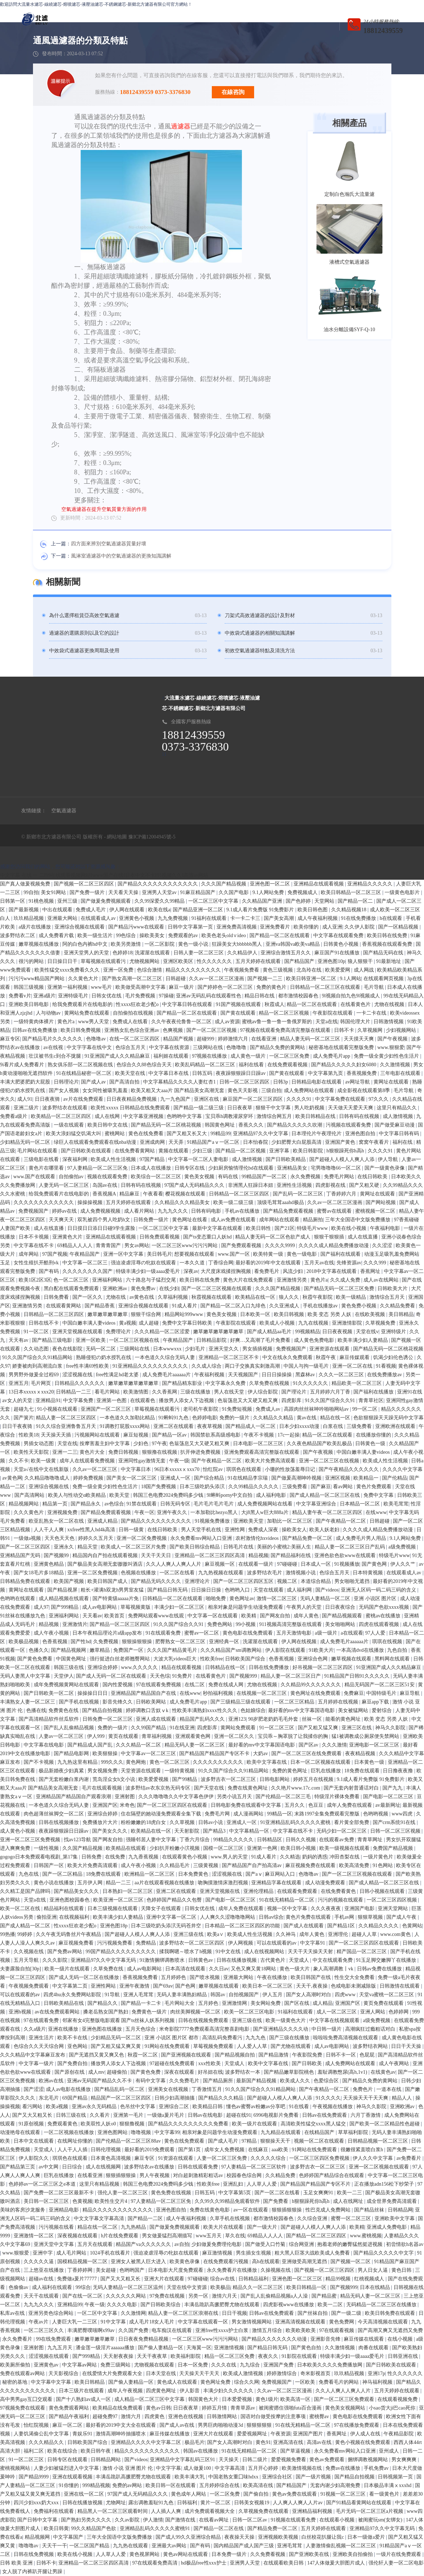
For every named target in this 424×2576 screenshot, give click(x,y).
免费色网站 (220, 1624)
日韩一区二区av (250, 2520)
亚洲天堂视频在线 (220, 1891)
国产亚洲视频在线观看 (187, 2055)
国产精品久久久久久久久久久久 (156, 1521)
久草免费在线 (109, 1968)
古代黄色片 (273, 1960)
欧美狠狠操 (105, 1753)
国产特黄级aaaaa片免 (116, 1598)
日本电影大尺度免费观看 (176, 2270)
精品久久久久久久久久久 (194, 970)
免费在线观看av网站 (23, 2373)
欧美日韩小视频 (299, 1848)
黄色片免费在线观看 (309, 1917)
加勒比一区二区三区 (290, 1521)
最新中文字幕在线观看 (218, 1228)
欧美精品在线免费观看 (118, 2408)
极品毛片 (195, 2442)
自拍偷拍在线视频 (133, 1013)
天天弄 (176, 1142)
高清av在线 (320, 2442)
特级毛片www (313, 1228)
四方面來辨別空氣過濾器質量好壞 (108, 543)
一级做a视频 (28, 1538)
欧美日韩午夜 (96, 2451)
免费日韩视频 (124, 1452)
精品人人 (402, 2098)
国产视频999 (243, 1676)
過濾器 (180, 126)
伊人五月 (273, 1994)
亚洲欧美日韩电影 (29, 1004)
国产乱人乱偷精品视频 (69, 1727)
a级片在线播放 (35, 927)
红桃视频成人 (370, 2278)
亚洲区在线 (207, 1099)
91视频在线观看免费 (294, 2520)
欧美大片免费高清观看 (271, 1460)
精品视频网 (38, 2537)
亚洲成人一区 (176, 1478)
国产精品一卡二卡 (141, 2003)
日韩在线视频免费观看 (204, 2020)
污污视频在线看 (57, 2227)
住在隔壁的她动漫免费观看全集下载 (162, 1813)
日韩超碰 (176, 978)
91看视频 (386, 1366)
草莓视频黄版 (136, 1607)
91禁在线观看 (142, 1503)
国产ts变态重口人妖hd (208, 1237)
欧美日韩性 (259, 1228)
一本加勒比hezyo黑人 (214, 1512)
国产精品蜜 (324, 2296)
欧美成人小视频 (277, 1323)
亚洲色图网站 (113, 2132)
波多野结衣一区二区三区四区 (192, 1943)
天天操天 (229, 2459)
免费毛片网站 (340, 1176)
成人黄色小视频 (18, 1831)
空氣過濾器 (63, 810)
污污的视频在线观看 (341, 1900)
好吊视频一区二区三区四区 (323, 1667)
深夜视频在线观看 (78, 2235)
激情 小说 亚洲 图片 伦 (128, 2468)
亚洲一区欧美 (91, 1340)
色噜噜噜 (237, 1047)
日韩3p (281, 1082)
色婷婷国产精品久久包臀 (175, 1900)
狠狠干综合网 (146, 1314)
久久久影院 (55, 1960)
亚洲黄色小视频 (137, 918)
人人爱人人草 (252, 2046)
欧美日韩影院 (308, 1150)
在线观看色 (143, 1400)
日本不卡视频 (34, 1237)
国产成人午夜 (402, 1917)
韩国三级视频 (29, 987)
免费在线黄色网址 (248, 1788)
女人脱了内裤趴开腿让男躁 (33, 2571)
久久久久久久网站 (126, 2296)
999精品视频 (96, 2485)
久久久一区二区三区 (342, 1374)
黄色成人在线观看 (178, 2382)
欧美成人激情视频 (244, 2373)
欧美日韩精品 (90, 2382)
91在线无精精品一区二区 (287, 1900)
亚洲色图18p (114, 1925)
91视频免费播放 (213, 1521)
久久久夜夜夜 (326, 1908)
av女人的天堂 (17, 1400)
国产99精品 (185, 1779)
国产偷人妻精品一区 (161, 2347)
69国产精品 (75, 2098)
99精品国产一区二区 (265, 1176)
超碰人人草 (365, 1934)
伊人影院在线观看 (286, 1650)
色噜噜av (96, 1039)
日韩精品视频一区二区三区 (378, 2141)
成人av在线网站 (381, 1280)
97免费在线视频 (167, 2296)
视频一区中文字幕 (288, 1908)
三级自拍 (271, 1090)
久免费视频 (106, 1641)
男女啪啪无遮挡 (352, 1581)
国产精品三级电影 (52, 1340)
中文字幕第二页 (70, 1986)
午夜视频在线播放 (333, 2106)
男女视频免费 (103, 1770)
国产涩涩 (34, 2089)
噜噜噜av (29, 2545)
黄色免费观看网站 (69, 2408)
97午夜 (159, 1443)
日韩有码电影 (207, 1211)
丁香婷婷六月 (342, 1194)
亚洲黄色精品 (49, 1564)
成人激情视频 (398, 1116)
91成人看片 (185, 1305)
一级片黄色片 (379, 1857)
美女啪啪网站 (341, 1624)
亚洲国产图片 (308, 2433)
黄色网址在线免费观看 (316, 1693)
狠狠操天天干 (276, 2141)
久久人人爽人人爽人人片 (174, 1564)
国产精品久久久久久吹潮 (295, 1125)
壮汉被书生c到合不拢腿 (55, 1056)
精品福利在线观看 (64, 1908)
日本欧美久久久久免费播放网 (330, 2365)
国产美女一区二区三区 (132, 1478)
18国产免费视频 (159, 1486)
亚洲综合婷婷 (103, 1667)
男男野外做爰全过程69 (34, 1374)
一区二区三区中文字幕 (214, 901)
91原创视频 (32, 2123)
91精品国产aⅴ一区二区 (213, 1142)
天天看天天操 (124, 892)
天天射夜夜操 (119, 2356)
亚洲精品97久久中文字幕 (261, 1133)
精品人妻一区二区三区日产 (291, 1676)
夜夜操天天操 (240, 2537)
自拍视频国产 (244, 1994)
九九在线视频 (314, 1323)
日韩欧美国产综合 (246, 1658)
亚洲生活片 (42, 2037)
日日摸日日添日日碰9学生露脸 (102, 1228)
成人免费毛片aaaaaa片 (167, 1374)
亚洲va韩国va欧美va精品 (293, 944)
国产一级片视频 (314, 2476)
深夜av (191, 1271)
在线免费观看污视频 (226, 2261)
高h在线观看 (266, 2261)
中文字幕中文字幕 (51, 2382)
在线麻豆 (259, 2149)
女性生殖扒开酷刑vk (37, 1262)
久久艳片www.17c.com (296, 1788)
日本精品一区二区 (360, 1503)
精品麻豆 (130, 1194)
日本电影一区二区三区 (259, 1443)
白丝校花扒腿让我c (323, 2537)
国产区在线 (297, 2003)
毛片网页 (41, 1383)
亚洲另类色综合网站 (51, 2313)
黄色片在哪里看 (47, 1168)
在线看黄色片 (356, 1004)
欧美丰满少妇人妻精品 (363, 1340)
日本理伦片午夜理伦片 (317, 1133)
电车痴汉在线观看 (172, 2330)
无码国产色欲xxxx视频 (384, 1607)
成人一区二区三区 (337, 2012)
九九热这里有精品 (78, 1762)
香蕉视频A (104, 1194)
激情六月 (131, 2416)
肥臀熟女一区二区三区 (181, 1641)
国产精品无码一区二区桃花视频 (167, 1125)
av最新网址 (387, 1805)
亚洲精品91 (48, 1400)
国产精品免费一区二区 (308, 1538)
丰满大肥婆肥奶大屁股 (26, 1082)
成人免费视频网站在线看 (265, 1503)
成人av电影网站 (100, 1607)
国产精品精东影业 (183, 1383)
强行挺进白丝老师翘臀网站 (120, 1658)
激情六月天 (225, 2296)
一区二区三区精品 (295, 1702)
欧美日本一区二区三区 (268, 1986)
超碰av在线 (42, 2278)
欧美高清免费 (355, 1865)
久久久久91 (299, 1099)
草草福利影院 (354, 2132)
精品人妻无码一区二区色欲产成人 (273, 1237)
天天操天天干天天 (200, 2373)
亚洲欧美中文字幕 (395, 2218)
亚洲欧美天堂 (249, 1521)
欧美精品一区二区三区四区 (61, 1116)
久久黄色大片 (84, 978)
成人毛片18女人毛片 (152, 2321)
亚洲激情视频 (230, 2347)
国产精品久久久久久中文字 (384, 2253)
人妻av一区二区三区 (62, 1736)
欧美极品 (220, 2287)
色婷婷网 (399, 2012)
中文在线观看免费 (333, 1960)
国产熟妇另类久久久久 (87, 2520)
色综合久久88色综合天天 (144, 1064)
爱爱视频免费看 (289, 2459)
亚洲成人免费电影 (387, 2227)
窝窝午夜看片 (374, 1142)
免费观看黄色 (63, 2123)
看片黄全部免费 (352, 1822)
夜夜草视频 (210, 1426)
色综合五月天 (131, 1047)
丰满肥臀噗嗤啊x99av (91, 2330)
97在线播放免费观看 (357, 2425)
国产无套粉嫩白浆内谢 (64, 1779)
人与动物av (49, 1013)
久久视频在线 (29, 1951)
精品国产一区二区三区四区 (121, 2098)
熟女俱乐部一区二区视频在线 (81, 1064)
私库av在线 (13, 2313)
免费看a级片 (14, 1116)
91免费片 (183, 1676)
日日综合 (73, 2167)
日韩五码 (203, 1073)
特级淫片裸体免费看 (337, 1796)
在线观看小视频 (337, 2520)
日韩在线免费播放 (269, 1667)
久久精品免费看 (398, 1305)
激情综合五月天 (388, 1297)
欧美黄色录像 (185, 2261)
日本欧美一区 (256, 1314)
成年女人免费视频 (225, 2149)
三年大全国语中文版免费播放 (358, 1219)
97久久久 (379, 1099)
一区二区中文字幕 (98, 2313)
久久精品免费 (281, 2175)
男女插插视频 (258, 1349)
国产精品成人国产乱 (90, 1745)
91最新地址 (389, 961)
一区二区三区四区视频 (392, 1900)
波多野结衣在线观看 (65, 1107)
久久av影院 (128, 2520)
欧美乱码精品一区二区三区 (206, 1064)
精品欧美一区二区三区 (357, 1383)
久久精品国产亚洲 (263, 901)
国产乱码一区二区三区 (298, 1194)
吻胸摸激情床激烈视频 (223, 1882)
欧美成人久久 (295, 2080)
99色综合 (126, 935)
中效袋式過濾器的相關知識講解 (260, 633)
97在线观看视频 (337, 2330)
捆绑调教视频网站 (368, 2459)
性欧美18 (29, 1435)
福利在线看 (252, 1064)
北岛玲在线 (309, 970)
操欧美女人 (294, 1529)
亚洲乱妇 (233, 2184)
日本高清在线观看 (186, 1968)
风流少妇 (293, 1271)
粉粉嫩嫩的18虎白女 (144, 1822)
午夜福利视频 (210, 1374)
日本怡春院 (256, 1142)
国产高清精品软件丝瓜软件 (49, 1719)
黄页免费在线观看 (384, 2003)
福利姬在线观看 (171, 1056)
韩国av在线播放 (201, 2451)
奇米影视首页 (316, 2373)
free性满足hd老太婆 (118, 1374)
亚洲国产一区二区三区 (106, 1409)
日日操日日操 (207, 1590)
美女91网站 (54, 892)
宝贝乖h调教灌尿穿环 (229, 1116)
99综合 (83, 2287)
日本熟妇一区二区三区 (128, 1891)
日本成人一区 (316, 1564)
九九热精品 (134, 2227)
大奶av (261, 1753)
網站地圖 (117, 837)
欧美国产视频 (69, 1581)
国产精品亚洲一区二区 (198, 909)
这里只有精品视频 (100, 2184)
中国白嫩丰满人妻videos (89, 1323)
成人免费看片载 (57, 935)
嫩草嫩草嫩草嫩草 (108, 1314)
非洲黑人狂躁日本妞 (251, 1185)
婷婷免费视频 (89, 1478)
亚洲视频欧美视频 (279, 2537)
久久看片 (100, 2115)
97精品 (250, 2141)
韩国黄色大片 (204, 2399)
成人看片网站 (140, 1211)
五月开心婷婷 (264, 2468)
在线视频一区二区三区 (262, 1693)
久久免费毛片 (185, 2080)
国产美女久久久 (110, 1831)
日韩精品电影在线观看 (317, 1082)
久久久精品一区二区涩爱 (162, 1331)
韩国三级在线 (69, 1667)
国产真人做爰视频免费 (26, 884)
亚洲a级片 (44, 995)
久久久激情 (334, 1745)
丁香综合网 (220, 1262)
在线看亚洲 (264, 1039)
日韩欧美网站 (151, 1702)
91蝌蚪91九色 (174, 1417)
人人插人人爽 (166, 2511)
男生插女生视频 (254, 2253)
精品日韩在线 (260, 995)
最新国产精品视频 (257, 2080)
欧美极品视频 (24, 1641)
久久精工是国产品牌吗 (26, 1891)
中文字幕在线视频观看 (335, 2020)
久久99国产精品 (149, 1727)
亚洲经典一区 (224, 1641)
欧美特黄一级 (269, 1254)
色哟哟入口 (238, 1590)
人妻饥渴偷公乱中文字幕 (42, 2433)
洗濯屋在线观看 (153, 952)
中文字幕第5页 (235, 2192)
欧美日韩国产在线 (311, 1977)
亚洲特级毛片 (74, 995)
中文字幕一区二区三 (85, 1262)
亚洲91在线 (409, 1392)
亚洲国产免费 (279, 2365)
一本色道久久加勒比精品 (128, 1417)
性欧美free (211, 1658)
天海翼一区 (198, 2347)
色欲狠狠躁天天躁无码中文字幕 (388, 1417)
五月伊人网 (90, 1882)
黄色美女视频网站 (346, 2408)
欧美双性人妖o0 (99, 2123)
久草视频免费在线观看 (264, 2511)
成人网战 (364, 970)
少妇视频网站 (402, 1030)
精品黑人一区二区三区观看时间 (113, 2511)
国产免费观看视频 (242, 1245)
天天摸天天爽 (359, 1039)
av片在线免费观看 (83, 1099)
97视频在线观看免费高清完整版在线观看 (286, 1030)
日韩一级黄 (132, 1529)
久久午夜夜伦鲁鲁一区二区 (182, 1021)
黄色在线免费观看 (185, 2141)
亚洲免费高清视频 (237, 927)
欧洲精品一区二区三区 (150, 1874)
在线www (376, 1512)
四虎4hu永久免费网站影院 (73, 1994)
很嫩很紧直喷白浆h (362, 2149)
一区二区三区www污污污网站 (185, 1245)
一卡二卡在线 (372, 1013)
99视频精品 (307, 1331)
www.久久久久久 (140, 1667)
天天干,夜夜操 (312, 1986)
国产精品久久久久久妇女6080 (344, 1064)
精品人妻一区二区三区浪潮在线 (184, 2313)
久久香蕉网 (165, 1392)
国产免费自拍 (73, 2063)
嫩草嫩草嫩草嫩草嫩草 (219, 1331)
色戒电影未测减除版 (354, 1986)
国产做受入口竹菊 (266, 2244)
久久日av (219, 1968)
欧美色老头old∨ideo (224, 935)
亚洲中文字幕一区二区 (172, 1917)
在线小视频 (400, 2339)
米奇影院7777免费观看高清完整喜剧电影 (205, 2029)
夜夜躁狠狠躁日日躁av (241, 1073)
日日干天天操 (407, 2046)
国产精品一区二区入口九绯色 (233, 1305)
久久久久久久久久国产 (88, 1271)
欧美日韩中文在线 (108, 1125)
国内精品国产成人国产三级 (244, 2545)
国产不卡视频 (39, 1762)
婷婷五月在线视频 (314, 1779)
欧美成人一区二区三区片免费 (134, 1547)
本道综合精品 (316, 1581)
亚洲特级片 (394, 1331)
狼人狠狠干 (361, 961)
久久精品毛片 (175, 1865)
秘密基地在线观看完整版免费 (342, 1047)
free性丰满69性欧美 (88, 1366)
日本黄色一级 (370, 1762)
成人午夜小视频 (52, 1633)
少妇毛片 (195, 1349)
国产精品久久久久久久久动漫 (275, 2339)
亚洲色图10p (331, 961)
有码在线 (228, 1176)
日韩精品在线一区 (226, 1667)
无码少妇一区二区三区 (342, 1831)
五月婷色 (209, 2003)
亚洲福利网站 (108, 1280)
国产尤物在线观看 (291, 2046)
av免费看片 (409, 2158)
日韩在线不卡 (44, 1323)
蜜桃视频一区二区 (376, 1211)
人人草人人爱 (262, 2184)
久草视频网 (370, 1030)
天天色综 (160, 1676)
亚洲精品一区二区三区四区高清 (210, 1555)
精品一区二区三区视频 (284, 1013)
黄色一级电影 (302, 1254)
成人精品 (323, 2003)
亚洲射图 (125, 1796)
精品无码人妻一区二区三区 (195, 1745)
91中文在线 (228, 1951)
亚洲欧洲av (116, 1288)
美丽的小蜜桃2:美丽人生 (284, 1547)
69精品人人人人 (75, 1245)
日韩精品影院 (212, 1340)
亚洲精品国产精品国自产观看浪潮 (74, 1796)
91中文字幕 (114, 2321)
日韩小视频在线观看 (382, 1891)
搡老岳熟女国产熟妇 (106, 2012)
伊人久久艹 (403, 1564)
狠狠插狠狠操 (121, 2175)
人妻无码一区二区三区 (64, 1185)
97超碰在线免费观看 (172, 2063)
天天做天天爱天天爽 (351, 1107)
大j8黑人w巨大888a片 (265, 1512)
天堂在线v (367, 1331)
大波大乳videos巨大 (175, 1658)
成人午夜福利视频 (318, 918)
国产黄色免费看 (35, 1658)
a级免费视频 (402, 1547)
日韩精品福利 (254, 2278)
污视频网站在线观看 (98, 1435)
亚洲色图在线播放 (102, 2029)
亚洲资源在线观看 (330, 1349)
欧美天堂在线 (131, 1073)
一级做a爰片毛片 (166, 2115)
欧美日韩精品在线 (316, 1116)
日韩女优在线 (107, 995)
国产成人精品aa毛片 (270, 1331)
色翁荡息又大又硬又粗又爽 (248, 1400)
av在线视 (54, 1047)
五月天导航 (27, 1960)
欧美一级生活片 (95, 935)
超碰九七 (24, 1409)
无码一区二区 (101, 1349)
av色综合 (114, 1503)
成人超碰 (149, 1323)
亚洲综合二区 (174, 2106)
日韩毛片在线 (239, 1547)
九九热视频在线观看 (221, 1572)
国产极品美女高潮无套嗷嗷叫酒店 (105, 1564)
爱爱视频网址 (252, 2433)
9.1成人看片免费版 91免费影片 (260, 909)
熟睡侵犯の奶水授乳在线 (104, 1357)
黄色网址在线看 (190, 1219)
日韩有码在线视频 (360, 1116)
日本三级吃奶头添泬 (203, 1486)
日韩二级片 (255, 2459)
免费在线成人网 (226, 1684)
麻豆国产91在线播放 (337, 952)
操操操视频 (90, 1202)
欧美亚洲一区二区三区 (119, 1900)
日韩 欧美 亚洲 (17, 2563)
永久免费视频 (306, 1176)
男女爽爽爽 (404, 2459)
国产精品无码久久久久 (156, 1581)
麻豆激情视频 (218, 2253)
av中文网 (49, 2167)
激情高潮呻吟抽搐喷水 (121, 2433)
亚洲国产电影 (360, 1908)
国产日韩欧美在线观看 (87, 1150)
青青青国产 (109, 1245)
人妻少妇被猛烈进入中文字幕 (67, 2468)
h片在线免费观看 (120, 2235)
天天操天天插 (56, 1435)
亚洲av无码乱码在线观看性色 (209, 995)
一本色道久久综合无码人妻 (165, 1357)
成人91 (24, 1099)
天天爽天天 (62, 1219)
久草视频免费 (381, 1323)
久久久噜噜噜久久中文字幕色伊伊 (176, 1796)
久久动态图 (37, 1349)
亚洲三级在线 (189, 1934)
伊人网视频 (241, 1943)
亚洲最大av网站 (170, 2545)
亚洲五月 (19, 1383)
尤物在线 (116, 1297)
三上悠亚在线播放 (44, 2270)
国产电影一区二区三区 (389, 1796)
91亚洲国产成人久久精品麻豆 (118, 1056)
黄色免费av (144, 1288)
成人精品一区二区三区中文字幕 (150, 2399)
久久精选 (290, 1857)
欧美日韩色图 (313, 909)
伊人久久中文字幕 (373, 2158)
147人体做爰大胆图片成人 (336, 2563)
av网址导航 (358, 1082)
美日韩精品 (401, 1314)
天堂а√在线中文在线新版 (42, 1469)
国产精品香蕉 (100, 1305)
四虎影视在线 (331, 1185)
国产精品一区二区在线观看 (280, 935)
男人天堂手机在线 (202, 1529)
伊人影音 (190, 2390)
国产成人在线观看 (304, 1925)
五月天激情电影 (294, 1633)
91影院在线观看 (300, 2356)
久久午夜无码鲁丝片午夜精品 (69, 1934)
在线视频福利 (75, 1917)
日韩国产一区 (49, 1865)
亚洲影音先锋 (326, 2339)
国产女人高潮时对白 (309, 1994)
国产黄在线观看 (238, 1013)
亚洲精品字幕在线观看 (277, 1882)
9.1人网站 (350, 978)
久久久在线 (224, 2365)
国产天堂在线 (209, 1788)
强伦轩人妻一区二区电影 (396, 2563)
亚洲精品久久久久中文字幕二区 (146, 2442)
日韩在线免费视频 (34, 2554)
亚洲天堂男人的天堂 (87, 952)
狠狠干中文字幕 (274, 1107)
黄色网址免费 (216, 2382)
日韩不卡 (345, 1030)
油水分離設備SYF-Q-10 (349, 329)
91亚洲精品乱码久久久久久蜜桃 (296, 1822)
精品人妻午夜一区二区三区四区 (328, 1512)
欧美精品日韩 (208, 2106)
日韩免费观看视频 (160, 1237)
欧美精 (249, 1615)
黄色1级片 (267, 2399)
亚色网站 (78, 2046)
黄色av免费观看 (327, 2459)
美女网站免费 (266, 2003)
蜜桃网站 (115, 1133)
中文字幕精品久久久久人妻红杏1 (180, 1082)
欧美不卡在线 (73, 2037)
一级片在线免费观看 (399, 2554)
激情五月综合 (268, 2330)
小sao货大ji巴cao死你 (392, 2408)
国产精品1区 (341, 1925)
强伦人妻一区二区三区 (123, 2192)
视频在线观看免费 (108, 1176)
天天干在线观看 (42, 2296)
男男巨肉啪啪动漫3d (221, 2425)
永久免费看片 (18, 2339)
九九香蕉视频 (144, 1857)
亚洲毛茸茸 (290, 2545)
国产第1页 (190, 2149)
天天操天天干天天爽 (366, 2098)
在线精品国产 (320, 2132)
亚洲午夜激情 (135, 1986)
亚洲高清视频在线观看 (301, 2321)
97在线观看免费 (42, 2020)
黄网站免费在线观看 (87, 1013)
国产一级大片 (262, 2227)
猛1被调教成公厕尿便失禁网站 (366, 1736)
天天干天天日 (156, 1555)
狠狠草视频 (371, 1917)
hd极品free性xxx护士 (204, 2563)
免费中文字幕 (379, 1495)
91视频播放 (346, 1564)
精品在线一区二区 (98, 2227)
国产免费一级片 (88, 892)
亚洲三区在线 (357, 1727)
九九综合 (250, 2365)
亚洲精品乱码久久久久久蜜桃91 (155, 2528)
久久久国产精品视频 (224, 884)
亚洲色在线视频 (186, 2416)
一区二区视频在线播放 (69, 2132)
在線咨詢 (232, 92)
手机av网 (345, 1917)
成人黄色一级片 (248, 1056)
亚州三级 (68, 901)
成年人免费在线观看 (350, 1805)
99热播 (7, 1934)
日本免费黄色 (194, 1874)
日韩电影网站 (275, 1779)
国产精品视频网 (69, 1650)
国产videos (327, 1590)
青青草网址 (370, 1839)
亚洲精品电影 (64, 2210)
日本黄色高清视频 (111, 2158)
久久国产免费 (134, 2330)
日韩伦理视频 (106, 2149)
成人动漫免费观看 (326, 1882)
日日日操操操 (277, 1374)
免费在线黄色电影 (210, 2210)
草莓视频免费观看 (214, 2046)
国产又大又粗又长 (33, 2115)
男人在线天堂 (230, 1392)
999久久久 (112, 1762)
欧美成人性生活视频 (114, 1159)
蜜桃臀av (319, 2416)
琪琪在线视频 (388, 1641)
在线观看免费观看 (298, 1891)
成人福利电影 (271, 1495)
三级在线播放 (196, 1392)
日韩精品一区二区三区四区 (240, 1194)
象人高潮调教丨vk (334, 1968)
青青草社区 (370, 1400)
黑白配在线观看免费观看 (72, 1288)
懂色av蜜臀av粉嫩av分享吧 (256, 2106)
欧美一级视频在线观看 (345, 1848)
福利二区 (34, 2451)
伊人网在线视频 (299, 1641)
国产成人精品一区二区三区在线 (325, 1495)
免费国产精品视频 (393, 1848)
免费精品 (146, 1943)
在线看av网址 (214, 2520)
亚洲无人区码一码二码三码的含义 (379, 1590)
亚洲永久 (64, 1547)
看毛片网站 (108, 1392)
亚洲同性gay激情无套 (142, 1460)
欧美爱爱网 (338, 970)
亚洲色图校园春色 (70, 1900)
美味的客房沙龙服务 (23, 2210)
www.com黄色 (396, 1934)
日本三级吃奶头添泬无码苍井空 (167, 1925)
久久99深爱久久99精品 (160, 901)
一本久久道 (193, 1262)
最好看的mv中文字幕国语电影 (302, 1710)
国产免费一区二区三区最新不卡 (59, 2192)
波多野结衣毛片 (265, 1572)
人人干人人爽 (49, 1529)
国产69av (163, 1986)
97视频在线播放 (210, 1056)
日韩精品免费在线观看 (26, 1581)
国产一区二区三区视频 (212, 1030)
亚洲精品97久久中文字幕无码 (104, 1960)
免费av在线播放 (343, 2468)
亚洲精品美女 (293, 1168)
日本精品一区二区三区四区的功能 (243, 1925)
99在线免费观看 (54, 2339)
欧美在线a (159, 909)
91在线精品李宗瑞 (248, 1478)
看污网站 (33, 2106)
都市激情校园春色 (299, 995)
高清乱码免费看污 (223, 2037)
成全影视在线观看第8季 (364, 1090)
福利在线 (403, 1142)
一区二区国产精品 (90, 2545)
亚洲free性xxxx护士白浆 (222, 2330)
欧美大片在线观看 (224, 2227)
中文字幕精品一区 (250, 1831)
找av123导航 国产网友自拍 (94, 1839)
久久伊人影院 (360, 927)
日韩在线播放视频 (237, 1960)
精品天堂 (88, 1547)
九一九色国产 (176, 1099)
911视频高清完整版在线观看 (291, 1624)
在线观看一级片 (256, 1564)
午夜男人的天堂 (304, 1607)
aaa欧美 (281, 2149)
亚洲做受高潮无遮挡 (305, 2261)
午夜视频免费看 (242, 970)
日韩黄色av (201, 1960)
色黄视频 (82, 2201)
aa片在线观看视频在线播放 (164, 1882)
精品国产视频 (179, 1039)
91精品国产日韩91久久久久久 (357, 1676)
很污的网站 (32, 961)
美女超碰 (106, 2270)
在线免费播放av (385, 1374)
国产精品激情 (274, 2055)
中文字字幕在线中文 (90, 1047)
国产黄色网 (375, 1564)
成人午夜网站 (394, 2063)
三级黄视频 (206, 1865)
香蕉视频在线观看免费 (388, 944)
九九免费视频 (173, 918)
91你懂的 (69, 2485)
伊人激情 (153, 2520)
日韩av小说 (211, 1822)
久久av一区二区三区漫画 (217, 978)
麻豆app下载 (376, 1702)
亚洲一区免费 (119, 970)
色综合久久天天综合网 (39, 2046)
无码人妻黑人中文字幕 (26, 1676)
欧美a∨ (216, 1934)
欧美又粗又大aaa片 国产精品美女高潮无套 (178, 1090)
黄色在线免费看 (146, 1133)
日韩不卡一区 (341, 2055)
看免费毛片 (267, 1271)
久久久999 (375, 1262)
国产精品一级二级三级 (199, 1107)
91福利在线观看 (209, 918)
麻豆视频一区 (220, 1564)
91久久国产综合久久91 (331, 1400)
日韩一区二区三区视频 (396, 1831)
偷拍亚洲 (47, 1917)
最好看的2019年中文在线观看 (268, 1262)
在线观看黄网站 (64, 1305)
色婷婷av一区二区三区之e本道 (43, 2184)
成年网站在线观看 (280, 1219)
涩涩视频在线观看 (49, 2356)
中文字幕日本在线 (169, 1073)
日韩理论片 (66, 1082)
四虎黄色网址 (161, 2390)
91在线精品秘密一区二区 (84, 1073)
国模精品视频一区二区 (83, 2261)
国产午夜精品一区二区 (217, 1460)
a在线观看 (351, 1633)
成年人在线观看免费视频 (87, 1460)
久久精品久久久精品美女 (182, 1202)
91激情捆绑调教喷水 (162, 1960)
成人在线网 (108, 1116)
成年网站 (29, 1254)
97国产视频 (54, 1254)
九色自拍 (398, 1650)
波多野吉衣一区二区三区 (229, 1779)
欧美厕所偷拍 (16, 2365)
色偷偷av (19, 2287)
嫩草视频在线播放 (39, 944)
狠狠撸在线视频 (160, 1452)
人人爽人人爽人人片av (298, 2502)
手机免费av (377, 2468)
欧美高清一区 (296, 2399)
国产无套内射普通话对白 (352, 1788)
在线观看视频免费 (398, 2399)
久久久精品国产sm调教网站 (231, 1650)
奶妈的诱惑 (314, 1857)
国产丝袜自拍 (313, 2313)
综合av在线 (223, 2278)
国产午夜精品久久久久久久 (349, 1469)
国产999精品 (65, 1607)
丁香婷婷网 (80, 2270)
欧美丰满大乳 (190, 2476)
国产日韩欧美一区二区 (49, 1693)
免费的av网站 (127, 2485)
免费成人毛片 (91, 909)
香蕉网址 (371, 1271)
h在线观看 (392, 918)
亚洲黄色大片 (68, 1237)
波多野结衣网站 (371, 2046)
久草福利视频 (173, 1297)
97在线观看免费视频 (159, 1684)
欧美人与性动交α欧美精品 (77, 1495)
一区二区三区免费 (290, 1056)
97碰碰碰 (288, 1564)
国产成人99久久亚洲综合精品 (189, 2537)
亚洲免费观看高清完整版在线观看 (262, 1452)
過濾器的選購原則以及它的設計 (84, 633)
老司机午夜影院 (201, 1409)
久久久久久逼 (39, 2261)
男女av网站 (136, 1245)
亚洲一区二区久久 (235, 1736)
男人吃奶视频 (310, 1107)
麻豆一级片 (182, 987)
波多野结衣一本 (243, 2072)
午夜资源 (281, 2433)
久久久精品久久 (47, 2442)
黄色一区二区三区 (170, 1762)
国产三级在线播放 (290, 2037)
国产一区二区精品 (63, 1874)
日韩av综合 (271, 1917)
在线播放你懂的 (374, 1435)
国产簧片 (24, 1417)
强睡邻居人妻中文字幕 (151, 1839)
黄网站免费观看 (238, 1727)
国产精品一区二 (356, 901)
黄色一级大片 (295, 1968)
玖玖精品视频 (29, 918)
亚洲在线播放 (64, 2029)
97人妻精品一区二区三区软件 (254, 2167)
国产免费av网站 (65, 1951)
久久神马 (286, 1934)
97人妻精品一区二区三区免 (98, 1168)
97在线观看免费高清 (155, 2563)
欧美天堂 (120, 1495)
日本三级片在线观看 (82, 2390)
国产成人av (94, 1082)
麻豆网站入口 (280, 1874)
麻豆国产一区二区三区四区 (253, 1099)
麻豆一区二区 (68, 2425)
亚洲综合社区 (278, 2476)
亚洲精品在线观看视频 (319, 884)
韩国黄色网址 (220, 1125)
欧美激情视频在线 (302, 2468)
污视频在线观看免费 (349, 1125)
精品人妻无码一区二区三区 (311, 1039)
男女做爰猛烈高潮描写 (168, 2235)
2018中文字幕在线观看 (332, 1271)
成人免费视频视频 (101, 1211)
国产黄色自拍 (307, 2347)
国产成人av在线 (177, 2425)
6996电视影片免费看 (276, 2115)
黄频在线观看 (174, 1150)
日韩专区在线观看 (68, 2459)
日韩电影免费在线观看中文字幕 (246, 1805)
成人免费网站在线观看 (309, 1090)
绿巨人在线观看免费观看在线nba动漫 (96, 1142)
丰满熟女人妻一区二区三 (28, 1702)
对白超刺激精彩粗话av (198, 2175)
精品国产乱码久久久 (203, 1719)
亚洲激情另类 (292, 1280)
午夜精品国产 (85, 1254)
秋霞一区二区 (143, 2055)
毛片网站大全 (180, 2003)
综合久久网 (246, 2382)
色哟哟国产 (132, 2270)
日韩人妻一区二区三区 (199, 952)
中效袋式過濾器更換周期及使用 (84, 650)
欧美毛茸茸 (396, 1503)
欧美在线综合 (63, 2451)
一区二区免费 (225, 2494)
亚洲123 (237, 1719)
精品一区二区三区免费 (230, 2356)
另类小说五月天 (235, 1796)
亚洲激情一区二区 (34, 2235)
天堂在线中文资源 (187, 2287)
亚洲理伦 (338, 1934)
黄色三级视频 (278, 970)
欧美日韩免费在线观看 (390, 2313)
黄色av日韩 (158, 2408)
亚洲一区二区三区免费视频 (31, 1839)
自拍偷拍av (72, 1176)
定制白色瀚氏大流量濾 (349, 194)
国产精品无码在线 (384, 952)
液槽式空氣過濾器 (349, 262)
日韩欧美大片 (393, 1288)
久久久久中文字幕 (402, 1469)
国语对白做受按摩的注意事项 (273, 2416)
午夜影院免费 (308, 2055)
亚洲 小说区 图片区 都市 (172, 2037)
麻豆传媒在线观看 (364, 2339)
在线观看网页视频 (384, 978)
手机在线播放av (321, 1305)
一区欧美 (305, 2382)
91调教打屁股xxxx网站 (125, 1426)
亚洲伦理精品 (259, 1891)
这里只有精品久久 (397, 1107)
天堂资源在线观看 (141, 1770)
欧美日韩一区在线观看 (171, 2485)
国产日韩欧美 (307, 2063)
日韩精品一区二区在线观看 (173, 1598)
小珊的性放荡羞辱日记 (290, 1469)
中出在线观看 (58, 909)
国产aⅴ (254, 1874)
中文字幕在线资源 (170, 1047)
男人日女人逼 (373, 2270)
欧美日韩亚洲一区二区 (312, 978)
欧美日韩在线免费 (388, 935)
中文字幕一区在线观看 (213, 1615)
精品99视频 (338, 2278)
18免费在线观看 (362, 1770)
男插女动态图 (39, 1443)
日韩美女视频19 (252, 2502)
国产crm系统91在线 (395, 1822)
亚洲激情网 (235, 2003)
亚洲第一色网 (262, 1848)
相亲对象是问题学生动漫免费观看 (246, 1607)
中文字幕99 (167, 2132)
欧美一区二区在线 (21, 1908)
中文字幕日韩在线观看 (188, 1004)
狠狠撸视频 (132, 2123)
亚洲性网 (235, 1529)
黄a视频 (127, 1323)
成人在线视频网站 (265, 1951)
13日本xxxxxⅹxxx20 (31, 1392)
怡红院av (213, 1469)
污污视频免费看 (115, 1943)
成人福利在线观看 (52, 2287)
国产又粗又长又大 (187, 1133)
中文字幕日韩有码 (399, 1133)
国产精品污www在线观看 (137, 927)
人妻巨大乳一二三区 (75, 2321)
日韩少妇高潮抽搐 (175, 2098)
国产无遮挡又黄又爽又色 (97, 2055)
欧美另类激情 (126, 944)
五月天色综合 (141, 2029)
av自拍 (181, 2244)
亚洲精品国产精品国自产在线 (144, 1693)
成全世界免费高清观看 (392, 2201)
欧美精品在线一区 (256, 1297)
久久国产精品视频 (83, 1848)
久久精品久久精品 (274, 1417)
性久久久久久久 (215, 961)
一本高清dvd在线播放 (360, 1650)
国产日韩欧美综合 (161, 2304)
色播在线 (36, 1710)
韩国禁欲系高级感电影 (216, 1435)
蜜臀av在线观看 (335, 1211)
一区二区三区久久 (44, 2330)
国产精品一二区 (146, 2218)
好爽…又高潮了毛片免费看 (261, 1340)
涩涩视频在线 (78, 1374)
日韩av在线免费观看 (325, 2115)
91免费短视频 (237, 1409)
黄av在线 (307, 1417)
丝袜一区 (312, 1719)
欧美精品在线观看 (126, 1848)
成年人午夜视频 (126, 2390)
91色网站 (383, 1865)
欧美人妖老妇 (325, 1529)
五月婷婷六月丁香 (331, 1392)
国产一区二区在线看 (277, 2192)
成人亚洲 (332, 927)
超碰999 (206, 1039)
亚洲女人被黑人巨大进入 (139, 2261)
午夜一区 (144, 1512)
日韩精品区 (270, 1839)
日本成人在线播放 (151, 1168)
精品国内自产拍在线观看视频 (105, 1555)
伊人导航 (388, 1159)
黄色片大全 (93, 1452)
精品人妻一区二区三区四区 (66, 1417)
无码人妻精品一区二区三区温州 (129, 2287)
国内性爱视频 (118, 1684)
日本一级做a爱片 (366, 2537)
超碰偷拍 (117, 2072)
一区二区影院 (160, 944)
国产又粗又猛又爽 (318, 1727)
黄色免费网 (342, 2321)
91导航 (113, 1994)
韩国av (218, 1994)
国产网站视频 (381, 1202)
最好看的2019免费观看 (150, 2149)
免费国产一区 (129, 1650)
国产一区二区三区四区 (26, 1547)
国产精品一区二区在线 (219, 2528)
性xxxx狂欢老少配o (138, 1004)
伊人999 (96, 1736)
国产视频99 (57, 1555)
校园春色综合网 (245, 2175)
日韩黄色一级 (371, 1443)
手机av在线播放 (243, 1211)
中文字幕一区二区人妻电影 (199, 1159)
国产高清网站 (30, 1495)
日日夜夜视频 (338, 1331)
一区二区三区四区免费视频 (320, 2158)
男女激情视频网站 (252, 2321)
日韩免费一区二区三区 (108, 1719)
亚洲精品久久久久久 (370, 884)
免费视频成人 (303, 892)
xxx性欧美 (210, 2063)
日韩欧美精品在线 (64, 2003)
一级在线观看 (69, 1125)
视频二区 (288, 1581)
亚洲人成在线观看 (156, 1719)
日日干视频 (234, 2313)
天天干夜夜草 (152, 2356)
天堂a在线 (326, 1021)
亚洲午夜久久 (173, 1512)
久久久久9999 (280, 1245)
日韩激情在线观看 (400, 1986)
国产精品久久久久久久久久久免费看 (189, 2123)
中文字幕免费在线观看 (341, 1099)
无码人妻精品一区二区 (326, 1598)
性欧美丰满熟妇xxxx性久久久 (205, 1710)
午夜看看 (153, 1194)
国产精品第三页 (18, 2167)
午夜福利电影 (385, 1228)
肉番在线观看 (374, 2347)
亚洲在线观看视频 (73, 2476)
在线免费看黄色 (339, 1891)
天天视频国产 (243, 1374)
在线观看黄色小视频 (185, 1857)
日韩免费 (92, 1857)
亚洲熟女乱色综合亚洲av (132, 1030)
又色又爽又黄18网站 (254, 1968)
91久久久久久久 (311, 1383)
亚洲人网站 (373, 2012)
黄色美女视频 (200, 1176)
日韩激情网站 (222, 2416)
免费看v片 (20, 995)
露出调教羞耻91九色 (151, 2502)
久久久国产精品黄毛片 (173, 1650)
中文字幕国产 (69, 2537)
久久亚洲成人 (285, 1305)
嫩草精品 (100, 1650)
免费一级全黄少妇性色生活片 (387, 1056)
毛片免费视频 (141, 995)
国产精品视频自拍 (235, 2055)
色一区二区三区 (71, 1280)
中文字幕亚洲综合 (317, 1503)
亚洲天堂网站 (393, 1908)
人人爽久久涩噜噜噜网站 (228, 1917)
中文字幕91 (313, 1943)
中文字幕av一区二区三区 (149, 1753)
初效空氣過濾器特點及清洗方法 (260, 650)
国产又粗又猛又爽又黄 (116, 2046)
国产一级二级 (347, 2313)
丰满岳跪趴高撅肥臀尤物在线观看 (222, 2304)
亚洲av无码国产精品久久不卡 (100, 2080)
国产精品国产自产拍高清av (252, 1865)
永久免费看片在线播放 (232, 2270)
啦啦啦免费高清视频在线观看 (346, 2037)
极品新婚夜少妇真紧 (62, 1770)
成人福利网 (300, 1590)
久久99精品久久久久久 (254, 1486)
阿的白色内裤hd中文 (85, 944)
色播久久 (39, 1650)
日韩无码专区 (176, 1503)
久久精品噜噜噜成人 (47, 1478)
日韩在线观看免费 (198, 2167)
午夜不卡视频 (259, 1435)
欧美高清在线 (259, 2485)
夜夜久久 (269, 2356)
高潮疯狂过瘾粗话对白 (371, 2029)
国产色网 (186, 1986)
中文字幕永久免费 (226, 1383)
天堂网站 (325, 901)
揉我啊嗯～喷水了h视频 (186, 1951)
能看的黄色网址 (343, 1719)
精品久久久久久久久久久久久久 (118, 2210)
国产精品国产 (300, 961)
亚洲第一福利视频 (68, 987)
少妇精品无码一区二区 (26, 1142)
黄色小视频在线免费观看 (363, 2442)
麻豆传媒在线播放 (170, 2433)
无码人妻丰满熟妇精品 (182, 1994)
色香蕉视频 (55, 1641)
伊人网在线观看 (127, 909)
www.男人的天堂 (230, 1857)
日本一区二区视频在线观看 (321, 1762)
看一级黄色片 (385, 2494)
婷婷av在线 (65, 1211)
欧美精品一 (366, 1478)
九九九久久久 (173, 1211)
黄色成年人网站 (189, 2494)
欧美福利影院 (186, 2356)
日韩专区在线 (190, 1168)
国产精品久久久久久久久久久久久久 (158, 884)
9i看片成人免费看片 (22, 1064)
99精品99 (220, 1133)
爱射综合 (382, 1710)
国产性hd (81, 1641)
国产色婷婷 (299, 901)
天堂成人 (299, 1960)
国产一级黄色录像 (385, 1168)
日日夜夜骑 (48, 1099)
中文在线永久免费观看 (288, 1357)
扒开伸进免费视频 (201, 1452)
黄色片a (66, 1021)
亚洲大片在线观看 (165, 2278)
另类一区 (199, 2296)
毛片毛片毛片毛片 (214, 1503)
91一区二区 (37, 1331)
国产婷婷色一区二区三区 (225, 987)
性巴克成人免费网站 (328, 2210)
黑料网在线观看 (393, 1658)
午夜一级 (179, 1460)
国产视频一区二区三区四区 (84, 884)
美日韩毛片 (159, 1254)
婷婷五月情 (215, 2408)
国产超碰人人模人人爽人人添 (342, 1159)
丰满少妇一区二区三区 (180, 1607)
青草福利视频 (157, 1736)
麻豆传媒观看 (355, 1357)
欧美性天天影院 (32, 1452)
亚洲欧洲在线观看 (396, 1426)
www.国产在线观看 (34, 1176)
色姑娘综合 (253, 1710)
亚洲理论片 (198, 1581)
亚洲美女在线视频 (169, 2089)
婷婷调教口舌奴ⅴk (148, 1710)
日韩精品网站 (106, 2459)
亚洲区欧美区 (179, 961)
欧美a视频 (58, 2106)
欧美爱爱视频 (154, 1779)
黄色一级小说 (194, 944)
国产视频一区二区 (351, 2261)
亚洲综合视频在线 (49, 1486)
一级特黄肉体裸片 (34, 1021)
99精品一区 (279, 1813)
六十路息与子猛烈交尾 (151, 1280)
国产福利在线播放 (374, 1392)
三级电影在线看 (42, 1159)
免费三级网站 (116, 2365)
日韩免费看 (57, 1297)
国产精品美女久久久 (77, 1891)
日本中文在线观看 (34, 2141)
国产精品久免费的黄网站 (278, 1047)
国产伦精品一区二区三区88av (129, 2141)
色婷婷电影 (204, 1417)
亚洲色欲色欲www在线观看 (345, 1555)
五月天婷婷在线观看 (258, 961)
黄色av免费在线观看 (295, 2494)
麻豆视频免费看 (76, 1943)
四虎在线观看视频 (379, 1624)
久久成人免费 (346, 1280)
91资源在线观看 (176, 2158)
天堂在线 (67, 1443)
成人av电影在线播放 (69, 2089)
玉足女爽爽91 (319, 2192)
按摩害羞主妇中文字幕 (105, 1443)
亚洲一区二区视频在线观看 (379, 2167)
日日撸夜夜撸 (398, 1770)
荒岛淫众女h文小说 (114, 1779)
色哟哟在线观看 (18, 1598)
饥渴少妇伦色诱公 (394, 1357)
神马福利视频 (378, 2382)
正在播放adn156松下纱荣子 (384, 2184)
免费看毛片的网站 (339, 2382)
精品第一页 (55, 1503)
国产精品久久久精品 (221, 2098)
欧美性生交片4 (112, 2201)
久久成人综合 (207, 1366)
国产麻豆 (321, 1486)
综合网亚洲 (302, 2244)
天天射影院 (187, 1831)
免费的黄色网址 (290, 1770)
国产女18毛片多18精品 (39, 1572)
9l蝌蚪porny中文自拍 (230, 1495)
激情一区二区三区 (277, 1598)
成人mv (96, 2072)
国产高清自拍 (125, 1082)
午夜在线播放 (273, 1977)
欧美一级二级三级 (234, 1202)
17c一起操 (288, 1435)
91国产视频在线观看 (239, 1004)
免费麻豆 (354, 1693)
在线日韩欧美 (373, 1176)
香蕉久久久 (251, 1125)
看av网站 (343, 1486)
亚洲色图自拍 (361, 1133)
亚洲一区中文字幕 (124, 1254)
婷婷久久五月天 (96, 1538)
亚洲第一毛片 (129, 2115)
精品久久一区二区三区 (258, 2287)
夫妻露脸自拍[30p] (21, 1968)
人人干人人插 (73, 2149)
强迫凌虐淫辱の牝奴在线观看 (144, 1262)
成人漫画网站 (249, 1813)
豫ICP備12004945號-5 (151, 837)
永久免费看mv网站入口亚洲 (201, 1538)
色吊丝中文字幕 (138, 2106)
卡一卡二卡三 (246, 918)
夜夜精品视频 (361, 1753)
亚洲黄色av (47, 2365)
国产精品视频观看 (342, 1615)
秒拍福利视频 (218, 1693)
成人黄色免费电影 (314, 1340)
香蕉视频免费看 (141, 1977)
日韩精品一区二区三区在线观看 (326, 987)
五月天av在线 (319, 1262)
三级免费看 (360, 1426)
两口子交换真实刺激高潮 (253, 1366)
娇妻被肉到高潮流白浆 (38, 1366)
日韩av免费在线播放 (380, 1968)
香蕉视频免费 (362, 1073)
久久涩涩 (383, 1245)
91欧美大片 (321, 1650)
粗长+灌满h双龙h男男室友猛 (113, 1590)
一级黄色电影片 (403, 892)
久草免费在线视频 (270, 1383)
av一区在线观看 (251, 2210)
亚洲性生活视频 (295, 1185)
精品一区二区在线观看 (312, 1004)
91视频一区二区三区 (343, 2494)
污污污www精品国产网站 (37, 978)
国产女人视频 (64, 1090)
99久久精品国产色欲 (94, 2528)
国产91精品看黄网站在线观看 (359, 2502)
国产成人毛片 (223, 2141)
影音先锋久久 (118, 1702)
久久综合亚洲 (313, 2218)
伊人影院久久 (34, 2158)
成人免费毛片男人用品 (361, 1538)
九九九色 (256, 2037)
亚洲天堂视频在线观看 (78, 1331)
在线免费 (116, 1857)
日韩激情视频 (389, 1021)
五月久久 (295, 1805)
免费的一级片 (235, 1417)
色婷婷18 (123, 952)
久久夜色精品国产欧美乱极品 (320, 1443)
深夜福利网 (75, 1159)
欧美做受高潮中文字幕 (141, 987)
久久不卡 (19, 1460)
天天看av (92, 1615)
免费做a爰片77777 (77, 2278)
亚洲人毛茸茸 (139, 1994)
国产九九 (393, 1788)
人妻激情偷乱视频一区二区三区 (341, 2545)
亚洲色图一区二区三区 (298, 2278)
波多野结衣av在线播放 (149, 2167)
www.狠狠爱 (390, 1047)
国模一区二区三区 (224, 1848)
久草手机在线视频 (230, 2218)
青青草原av (243, 2408)
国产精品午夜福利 (69, 2416)
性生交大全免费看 (355, 1977)
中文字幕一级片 (37, 2063)
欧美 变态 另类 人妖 (330, 1314)
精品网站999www (184, 1314)
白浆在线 (333, 1426)
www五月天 (209, 2235)
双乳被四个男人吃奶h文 (104, 1219)
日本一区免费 (193, 2365)
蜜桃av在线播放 (384, 1615)
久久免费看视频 (268, 2554)
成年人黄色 (307, 1615)
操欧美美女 (152, 935)
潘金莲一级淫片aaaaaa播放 (105, 2347)
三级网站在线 (208, 1047)
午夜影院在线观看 (333, 1013)
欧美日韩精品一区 (307, 2287)
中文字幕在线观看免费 (339, 935)
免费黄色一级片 (150, 2012)
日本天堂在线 (161, 2373)
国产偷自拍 (256, 2494)
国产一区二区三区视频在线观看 (217, 1288)
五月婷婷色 (174, 1977)
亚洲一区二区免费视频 (142, 1538)
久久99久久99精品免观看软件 (228, 2201)
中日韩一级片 (327, 2029)
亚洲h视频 (21, 2012)
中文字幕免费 (79, 1400)
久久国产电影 (234, 892)
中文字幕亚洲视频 (144, 1116)
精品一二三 (119, 1882)
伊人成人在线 (366, 2433)
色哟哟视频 (376, 1813)
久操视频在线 (276, 2270)
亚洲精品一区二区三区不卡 (229, 1357)
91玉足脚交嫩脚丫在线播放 (387, 1960)
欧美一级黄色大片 (286, 2020)
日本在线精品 (375, 2287)
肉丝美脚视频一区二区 (196, 2012)
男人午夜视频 (155, 2175)
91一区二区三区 (277, 1727)
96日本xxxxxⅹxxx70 (177, 1469)
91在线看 (299, 2106)
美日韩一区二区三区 (47, 2201)
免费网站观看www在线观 (156, 1615)
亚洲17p (376, 2373)
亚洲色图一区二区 (270, 884)
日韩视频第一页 (396, 2476)
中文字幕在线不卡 (34, 1245)
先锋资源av (349, 1262)
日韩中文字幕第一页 (191, 927)
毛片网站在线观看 (38, 1150)
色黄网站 (412, 1925)
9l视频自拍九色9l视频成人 (351, 995)
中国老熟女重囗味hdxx (234, 2476)
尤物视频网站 (145, 961)
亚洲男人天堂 (245, 2563)
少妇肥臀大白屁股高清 (297, 1142)
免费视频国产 (34, 1211)
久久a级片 (35, 2029)
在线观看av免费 (337, 1839)
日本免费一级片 (229, 2554)
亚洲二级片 (27, 1107)
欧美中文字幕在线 (267, 1762)
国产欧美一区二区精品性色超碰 (385, 2123)
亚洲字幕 (280, 1150)
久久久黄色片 (29, 1512)
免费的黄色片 (272, 987)
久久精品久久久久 (379, 1925)
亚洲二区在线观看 (174, 1426)
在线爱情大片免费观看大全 (113, 2373)
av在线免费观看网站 (58, 2012)
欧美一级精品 (351, 1297)
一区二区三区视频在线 (135, 1340)
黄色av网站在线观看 (186, 2554)
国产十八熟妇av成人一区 (84, 2399)
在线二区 (195, 1684)
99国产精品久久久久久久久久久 (121, 1951)
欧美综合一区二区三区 (156, 1176)
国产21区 (285, 1228)
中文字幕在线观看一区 (203, 2321)
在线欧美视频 (370, 1314)
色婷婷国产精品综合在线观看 (332, 2175)
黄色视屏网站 (145, 2554)
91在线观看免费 (164, 1633)
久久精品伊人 (243, 952)
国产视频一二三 (265, 978)
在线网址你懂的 (75, 2141)
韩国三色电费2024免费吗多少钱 (169, 1495)
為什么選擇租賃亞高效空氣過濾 (84, 615)
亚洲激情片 (74, 1624)
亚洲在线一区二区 (84, 2494)
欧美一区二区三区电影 (250, 2012)
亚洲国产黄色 (341, 1142)
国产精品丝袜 (370, 2210)
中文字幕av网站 (80, 2365)
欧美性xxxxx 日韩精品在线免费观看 (131, 1107)
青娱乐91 (83, 2433)
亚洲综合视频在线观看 (80, 927)
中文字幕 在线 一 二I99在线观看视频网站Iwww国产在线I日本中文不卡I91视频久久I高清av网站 (104, 875)
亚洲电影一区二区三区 (375, 1745)
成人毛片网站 (72, 2253)
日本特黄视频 (368, 1572)
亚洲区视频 (338, 1478)
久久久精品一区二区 (139, 1745)
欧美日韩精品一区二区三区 (351, 892)
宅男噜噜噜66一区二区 (336, 1168)
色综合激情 (150, 970)
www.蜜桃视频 (366, 2235)
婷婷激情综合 (282, 2373)
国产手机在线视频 (79, 1702)
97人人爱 (376, 1633)
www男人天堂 (94, 1021)
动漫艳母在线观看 (21, 2132)
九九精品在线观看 (281, 2132)
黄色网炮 (136, 1762)
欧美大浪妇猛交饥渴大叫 (74, 1133)
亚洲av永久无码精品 (95, 2106)
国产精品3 (215, 1831)
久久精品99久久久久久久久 (311, 1684)
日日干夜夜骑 (18, 1426)
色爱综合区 (327, 2080)
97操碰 (166, 995)
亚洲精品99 (69, 2304)
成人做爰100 (198, 2468)
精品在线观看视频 (182, 1667)
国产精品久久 (103, 2003)
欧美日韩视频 (289, 1314)
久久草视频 (183, 1822)
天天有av (19, 1340)
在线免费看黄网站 (135, 1150)
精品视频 (258, 1555)
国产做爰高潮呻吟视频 (297, 1478)
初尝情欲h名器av (404, 2244)
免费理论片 (119, 1331)
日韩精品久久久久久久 (80, 1383)
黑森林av (305, 1374)
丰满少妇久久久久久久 (229, 2390)
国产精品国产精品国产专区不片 (316, 2184)
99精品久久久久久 (234, 1839)
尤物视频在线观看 (155, 2365)
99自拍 (31, 892)
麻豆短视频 (136, 1435)
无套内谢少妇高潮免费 (336, 2485)
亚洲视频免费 (63, 1512)
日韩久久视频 (301, 1839)
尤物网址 (116, 2502)
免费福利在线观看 (54, 2511)
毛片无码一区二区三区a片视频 (370, 2511)
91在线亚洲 (182, 1727)
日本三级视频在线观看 (113, 1908)
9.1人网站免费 (268, 892)
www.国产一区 (234, 1254)
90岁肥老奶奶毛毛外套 (274, 1719)
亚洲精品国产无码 (21, 1555)
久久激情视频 (395, 1064)
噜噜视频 (141, 2132)
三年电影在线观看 (401, 1073)
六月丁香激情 (366, 2115)
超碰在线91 (238, 2115)
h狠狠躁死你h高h (346, 1150)
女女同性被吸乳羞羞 (105, 1090)
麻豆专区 (10, 1039)
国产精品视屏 (63, 1590)
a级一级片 (326, 1633)
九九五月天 (60, 2347)
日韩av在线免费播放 (35, 1030)
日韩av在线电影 (206, 2115)
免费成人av (269, 1409)
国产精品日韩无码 (168, 1590)
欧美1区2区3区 (35, 1280)
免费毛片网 (218, 1813)
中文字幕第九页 (326, 1073)
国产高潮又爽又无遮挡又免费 (390, 2330)
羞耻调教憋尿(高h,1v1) (343, 2072)
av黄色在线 (142, 1297)
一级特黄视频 (180, 1770)
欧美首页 (115, 1615)
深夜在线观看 (180, 2072)
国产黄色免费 (146, 2072)
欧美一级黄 (44, 1460)
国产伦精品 (394, 1478)
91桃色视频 (42, 901)
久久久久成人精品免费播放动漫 (334, 1245)
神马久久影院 (391, 1727)
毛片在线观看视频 (102, 1788)
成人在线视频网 (104, 2167)
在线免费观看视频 (288, 1064)
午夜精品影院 (399, 2433)
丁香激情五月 (207, 2089)
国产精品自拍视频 (103, 1710)
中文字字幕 (168, 2468)
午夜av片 (39, 2321)
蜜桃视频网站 (16, 2468)
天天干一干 (54, 2545)
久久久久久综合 (269, 2158)
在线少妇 (169, 1288)
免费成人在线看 (131, 1021)
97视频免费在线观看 (23, 2408)
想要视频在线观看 (195, 1254)
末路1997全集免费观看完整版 (327, 1813)
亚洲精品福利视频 (313, 2511)
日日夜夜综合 (341, 1607)
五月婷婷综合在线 (220, 2485)
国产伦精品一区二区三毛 (284, 1796)
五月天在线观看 (95, 2244)
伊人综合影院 (263, 1392)
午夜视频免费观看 (29, 1986)
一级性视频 (47, 1848)
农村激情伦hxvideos (257, 1538)
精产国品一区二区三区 (362, 1951)
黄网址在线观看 (391, 1082)
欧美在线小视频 (349, 1228)
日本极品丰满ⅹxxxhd (388, 2485)
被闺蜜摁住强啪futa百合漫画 (291, 2408)
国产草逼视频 (296, 2451)
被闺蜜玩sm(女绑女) (381, 2520)
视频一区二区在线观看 (320, 2141)
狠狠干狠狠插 (330, 1237)
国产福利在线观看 (341, 1254)
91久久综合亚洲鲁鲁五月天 (66, 1426)
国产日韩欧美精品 (286, 1159)
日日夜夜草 (240, 1107)
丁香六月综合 (195, 1839)
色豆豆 (316, 1805)
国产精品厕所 (218, 2080)
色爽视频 (173, 1030)
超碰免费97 (105, 2416)
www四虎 (403, 1813)
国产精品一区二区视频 (241, 1150)
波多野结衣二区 (18, 935)
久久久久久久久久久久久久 (44, 1202)
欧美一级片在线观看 (67, 1968)
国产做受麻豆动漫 (395, 1125)
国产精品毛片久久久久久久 (53, 1039)
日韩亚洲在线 (403, 2356)
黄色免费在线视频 (171, 2192)
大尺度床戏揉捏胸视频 (226, 1271)
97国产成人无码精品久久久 (195, 1185)
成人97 (41, 1607)
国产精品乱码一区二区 (120, 2089)
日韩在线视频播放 (59, 1822)
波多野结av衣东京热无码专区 (158, 1788)
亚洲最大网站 (63, 918)
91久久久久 (328, 2098)
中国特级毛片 (382, 1693)
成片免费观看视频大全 (210, 2511)
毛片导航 (374, 987)
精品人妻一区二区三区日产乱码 (350, 1547)
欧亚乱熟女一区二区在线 (57, 1521)
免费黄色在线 (64, 1710)
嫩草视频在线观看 (352, 1658)
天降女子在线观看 (161, 1908)
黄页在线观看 (124, 1736)
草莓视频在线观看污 (104, 961)
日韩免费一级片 (151, 1219)
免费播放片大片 (100, 1822)
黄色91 (263, 2442)
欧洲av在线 (52, 2080)
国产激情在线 (181, 2520)
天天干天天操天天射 (311, 1951)
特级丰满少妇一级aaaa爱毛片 (148, 1271)
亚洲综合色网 (313, 1658)
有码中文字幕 (151, 2080)
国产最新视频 (24, 909)
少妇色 (141, 1443)
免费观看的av (183, 935)
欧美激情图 (136, 1392)
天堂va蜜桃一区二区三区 (387, 1994)
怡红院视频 (37, 2425)
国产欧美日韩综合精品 (195, 1547)
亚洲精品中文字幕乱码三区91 (183, 2459)
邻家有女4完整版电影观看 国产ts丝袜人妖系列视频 (119, 2020)
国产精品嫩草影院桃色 (289, 2072)
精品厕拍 (313, 1219)
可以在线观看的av (277, 1943)
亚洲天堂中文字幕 (54, 2244)
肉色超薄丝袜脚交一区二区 (54, 1813)
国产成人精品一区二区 (26, 1925)
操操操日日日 (93, 1693)
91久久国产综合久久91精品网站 (38, 1357)
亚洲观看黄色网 (193, 1736)
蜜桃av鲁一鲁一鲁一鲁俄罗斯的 (277, 1021)
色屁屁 (367, 2055)
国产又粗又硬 (365, 1185)
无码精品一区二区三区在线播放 (382, 2304)
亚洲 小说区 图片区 (376, 1598)
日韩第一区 (13, 901)
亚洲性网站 (104, 1986)
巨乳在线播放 (326, 1770)
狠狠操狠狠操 (137, 1641)
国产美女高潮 (279, 918)
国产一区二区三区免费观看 (345, 2399)
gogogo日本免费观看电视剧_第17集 (39, 1857)
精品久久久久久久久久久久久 (147, 2451)
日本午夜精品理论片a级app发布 (107, 1633)
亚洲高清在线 (289, 2442)
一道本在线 (389, 2089)
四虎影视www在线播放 (289, 2304)
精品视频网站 (24, 1503)
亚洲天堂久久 (224, 1349)
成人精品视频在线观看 (64, 1598)
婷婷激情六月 (233, 1039)
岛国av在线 (105, 1185)
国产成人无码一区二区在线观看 (112, 1676)
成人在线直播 (49, 1228)
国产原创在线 (70, 2072)
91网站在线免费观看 (167, 2046)
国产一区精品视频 (399, 927)
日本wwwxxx (168, 1349)
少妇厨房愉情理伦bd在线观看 (241, 1168)
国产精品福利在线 (291, 1555)
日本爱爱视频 (237, 2399)
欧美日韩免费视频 (81, 1030)
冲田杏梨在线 (345, 1857)
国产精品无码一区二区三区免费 (340, 1288)
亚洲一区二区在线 (353, 1366)
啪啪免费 (216, 1598)
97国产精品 (152, 1159)
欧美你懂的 (307, 927)
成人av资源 (227, 1021)
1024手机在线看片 (111, 2253)
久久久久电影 (122, 2304)
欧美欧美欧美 (301, 2330)
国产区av (309, 1745)
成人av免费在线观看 (234, 1219)
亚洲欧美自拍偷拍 (353, 2554)
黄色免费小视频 (359, 1305)
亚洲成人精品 (103, 1521)
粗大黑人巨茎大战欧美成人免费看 (313, 2253)
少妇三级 (203, 1150)
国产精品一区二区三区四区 (120, 1624)
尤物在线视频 (390, 1004)
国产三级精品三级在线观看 (241, 1702)
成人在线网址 (349, 2201)
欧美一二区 (331, 2304)
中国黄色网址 (71, 1658)
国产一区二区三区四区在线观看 (173, 1805)
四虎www (346, 1994)
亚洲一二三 (64, 1452)
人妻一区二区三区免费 (222, 2158)
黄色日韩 (402, 2270)
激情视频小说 (301, 1572)
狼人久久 (289, 1297)
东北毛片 (49, 2098)
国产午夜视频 (393, 1039)
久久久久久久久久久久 (218, 1762)
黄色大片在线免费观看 (249, 1280)
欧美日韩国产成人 (108, 1581)
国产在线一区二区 (83, 2296)
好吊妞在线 (210, 2072)
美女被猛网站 (354, 1710)
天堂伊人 (64, 1676)
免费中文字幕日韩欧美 (188, 1323)
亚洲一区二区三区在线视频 (330, 1460)
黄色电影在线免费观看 (248, 1633)
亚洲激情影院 (347, 1323)
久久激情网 (133, 2313)
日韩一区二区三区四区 (245, 1082)
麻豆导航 (410, 1693)
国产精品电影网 (72, 1753)
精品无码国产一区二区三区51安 (380, 1684)
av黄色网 (12, 1478)
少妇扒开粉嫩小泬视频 (175, 1848)
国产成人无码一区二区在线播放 (84, 1977)
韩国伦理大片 (356, 1021)
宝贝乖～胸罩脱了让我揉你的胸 (293, 1736)
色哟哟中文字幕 (185, 1116)
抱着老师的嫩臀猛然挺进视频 (350, 2244)
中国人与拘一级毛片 (307, 1366)
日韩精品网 (400, 2210)
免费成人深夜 (264, 1529)
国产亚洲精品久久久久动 (281, 2029)
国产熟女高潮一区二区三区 (132, 978)
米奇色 (127, 1805)
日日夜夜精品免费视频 (132, 1099)
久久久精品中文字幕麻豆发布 (33, 2055)
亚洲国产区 (105, 1805)
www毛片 (102, 987)
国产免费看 (276, 2201)
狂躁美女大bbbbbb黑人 (237, 944)
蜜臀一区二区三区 (351, 2218)
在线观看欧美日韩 (284, 2563)
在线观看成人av (99, 918)
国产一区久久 (88, 1297)
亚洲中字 (43, 2253)
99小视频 (246, 1624)
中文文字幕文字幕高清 (99, 2218)
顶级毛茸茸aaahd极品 (281, 1202)
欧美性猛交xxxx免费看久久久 (67, 970)
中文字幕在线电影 (44, 1745)
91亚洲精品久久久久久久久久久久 (151, 1366)
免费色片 (363, 2089)
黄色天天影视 (243, 1090)
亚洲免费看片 (275, 927)
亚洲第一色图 (112, 1400)
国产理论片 (294, 1392)
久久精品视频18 (349, 909)
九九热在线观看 (131, 2545)
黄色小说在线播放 (54, 1882)
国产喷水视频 (205, 1977)
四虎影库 (292, 1400)
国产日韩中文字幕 (38, 2520)
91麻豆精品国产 (198, 892)
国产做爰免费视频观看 (106, 901)
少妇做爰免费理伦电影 (217, 2244)
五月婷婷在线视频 (338, 1702)
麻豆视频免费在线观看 (311, 1865)
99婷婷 (25, 1934)
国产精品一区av (170, 1435)
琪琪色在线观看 (244, 1469)
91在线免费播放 (359, 918)
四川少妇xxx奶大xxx (37, 2502)
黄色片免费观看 (374, 1486)
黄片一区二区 (216, 2502)
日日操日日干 (63, 961)
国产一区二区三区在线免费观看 (307, 1753)
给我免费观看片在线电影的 (83, 1004)
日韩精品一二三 (74, 1392)
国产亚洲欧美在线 (309, 2554)
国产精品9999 (34, 2476)
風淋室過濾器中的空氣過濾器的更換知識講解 (121, 556)
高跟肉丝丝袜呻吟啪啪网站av (317, 1409)
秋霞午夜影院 (318, 1297)
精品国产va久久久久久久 (144, 2244)
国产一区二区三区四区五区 (244, 1581)
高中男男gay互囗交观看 (27, 2399)
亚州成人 (389, 2451)
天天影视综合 (64, 2373)
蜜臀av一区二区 (202, 1633)
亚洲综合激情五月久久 (286, 952)
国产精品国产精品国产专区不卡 (215, 1753)
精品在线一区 (336, 1417)
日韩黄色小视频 (341, 944)
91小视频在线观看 (58, 1409)
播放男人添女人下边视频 (187, 1400)
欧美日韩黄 (56, 2528)
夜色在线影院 (68, 1349)
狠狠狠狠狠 (260, 2425)
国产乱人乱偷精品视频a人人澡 (274, 2296)
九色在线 (29, 1874)
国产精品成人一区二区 (251, 1426)
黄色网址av (241, 1598)
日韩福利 (188, 2502)
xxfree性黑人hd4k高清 (91, 1529)
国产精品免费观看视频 (289, 1211)
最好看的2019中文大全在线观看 (121, 2425)
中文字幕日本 (136, 1469)
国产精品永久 (86, 1503)
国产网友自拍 (275, 1615)
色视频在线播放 (139, 1572)
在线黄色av (383, 2072)
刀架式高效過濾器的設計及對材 (260, 615)
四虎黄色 (155, 2416)
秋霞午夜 (326, 1357)
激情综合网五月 (275, 1116)
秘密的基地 (15, 2382)
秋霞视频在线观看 (212, 1297)
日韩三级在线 (71, 2115)
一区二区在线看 (177, 1572)
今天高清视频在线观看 (383, 2321)
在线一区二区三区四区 (135, 1039)
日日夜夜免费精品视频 (144, 2339)
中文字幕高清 (230, 2468)
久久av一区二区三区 (95, 1469)
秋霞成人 (275, 1004)
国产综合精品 (209, 1478)
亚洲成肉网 (153, 1142)
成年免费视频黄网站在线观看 (67, 1684)
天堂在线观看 (269, 1590)
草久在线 (235, 2235)
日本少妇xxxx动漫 (300, 1426)
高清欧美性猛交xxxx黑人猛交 (314, 2123)
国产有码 (49, 1271)
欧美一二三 (350, 2192)
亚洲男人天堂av (160, 892)
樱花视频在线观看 (186, 1194)
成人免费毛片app (332, 1056)
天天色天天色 (60, 1538)
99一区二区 (365, 1409)
